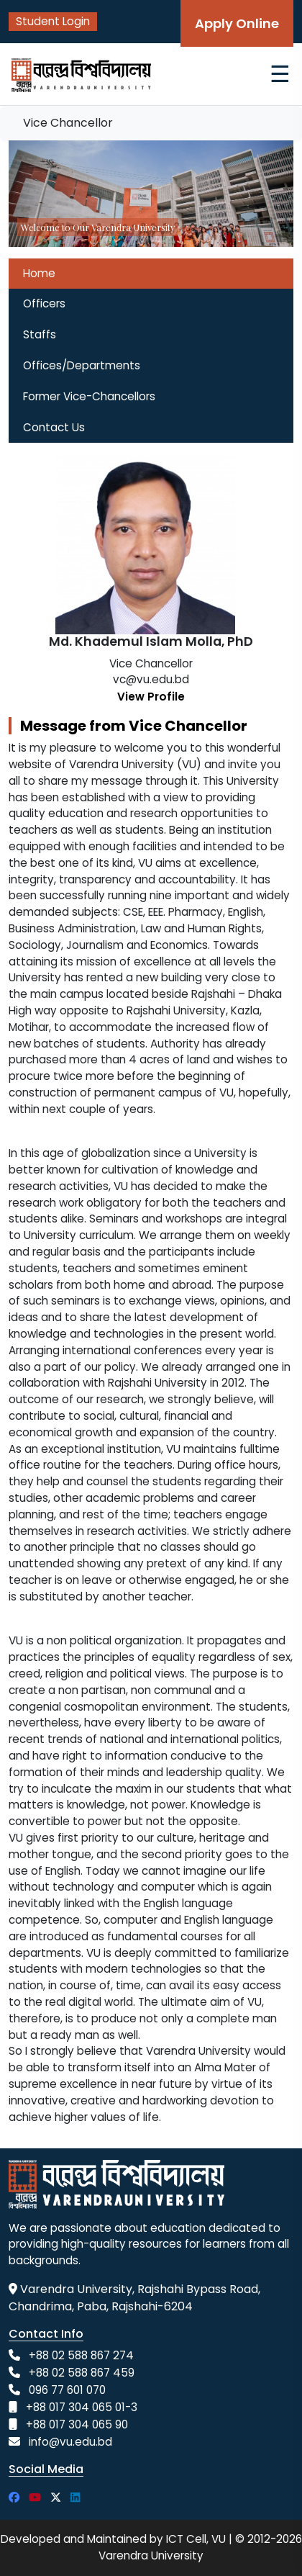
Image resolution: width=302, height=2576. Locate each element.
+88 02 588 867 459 (81, 2372)
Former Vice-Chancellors (89, 396)
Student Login (53, 21)
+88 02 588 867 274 (81, 2355)
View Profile (151, 696)
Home (39, 273)
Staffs (39, 334)
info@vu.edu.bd (70, 2441)
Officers (44, 303)
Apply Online (237, 23)
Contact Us (54, 427)
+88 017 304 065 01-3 (81, 2407)
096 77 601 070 (67, 2389)
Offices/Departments (81, 365)
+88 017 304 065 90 (77, 2424)
